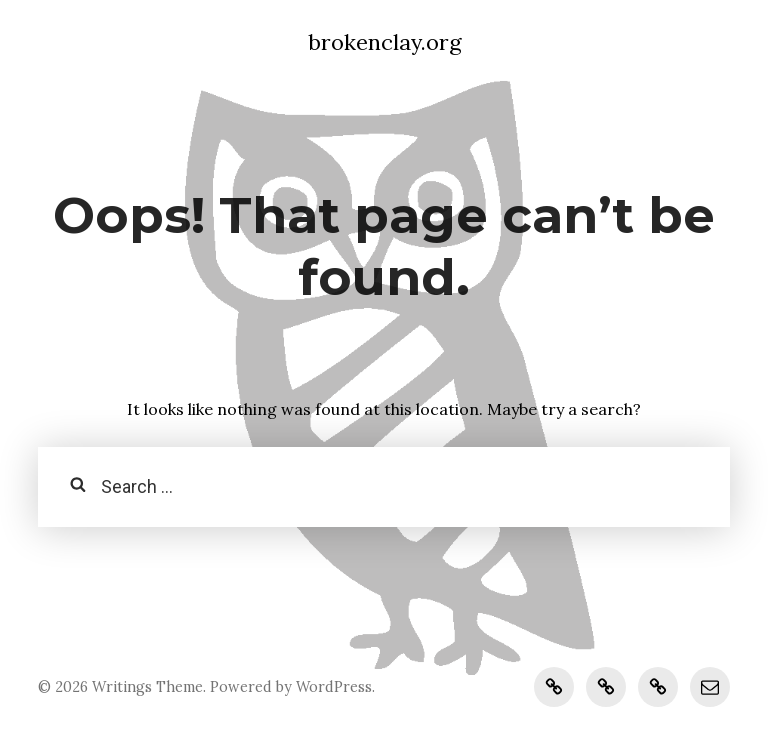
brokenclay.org (384, 42)
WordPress (334, 687)
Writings (122, 687)
